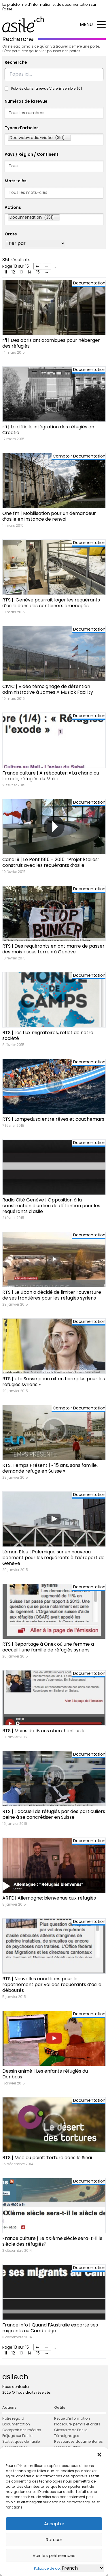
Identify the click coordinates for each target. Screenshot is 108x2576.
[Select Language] (82, 2568)
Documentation (16, 2424)
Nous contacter (15, 2386)
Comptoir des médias (21, 2429)
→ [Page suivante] (47, 272)
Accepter (54, 2524)
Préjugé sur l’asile (17, 2435)
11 (6, 272)
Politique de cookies (51, 2568)
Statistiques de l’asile (21, 2441)
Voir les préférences (54, 2555)
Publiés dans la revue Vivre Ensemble (46, 88)
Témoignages (66, 2435)
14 (30, 272)
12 (13, 272)
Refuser (54, 2539)
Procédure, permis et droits (77, 2424)
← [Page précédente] (47, 266)
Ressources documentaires (78, 2441)
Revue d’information (72, 2418)
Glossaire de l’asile (70, 2429)
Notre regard (13, 2418)
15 (38, 272)
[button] (99, 2454)
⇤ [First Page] (37, 266)
